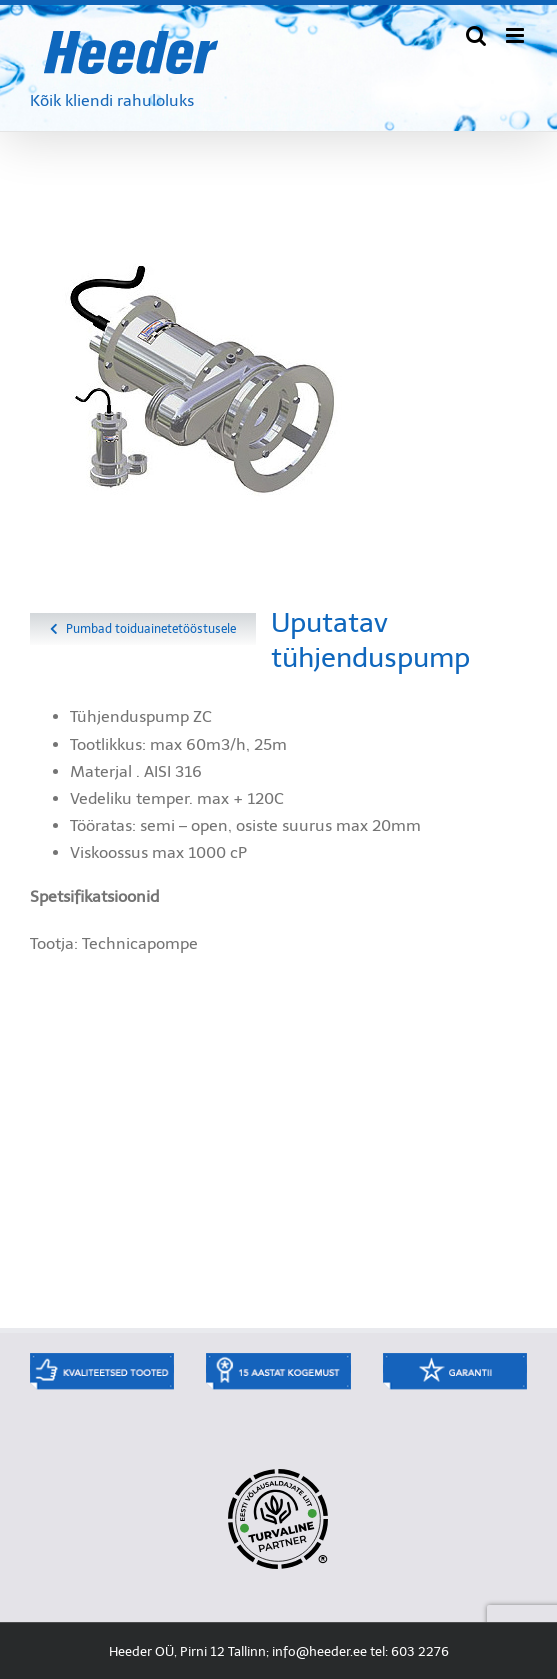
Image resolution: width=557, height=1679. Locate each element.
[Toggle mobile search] (476, 35)
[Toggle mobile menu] (516, 35)
